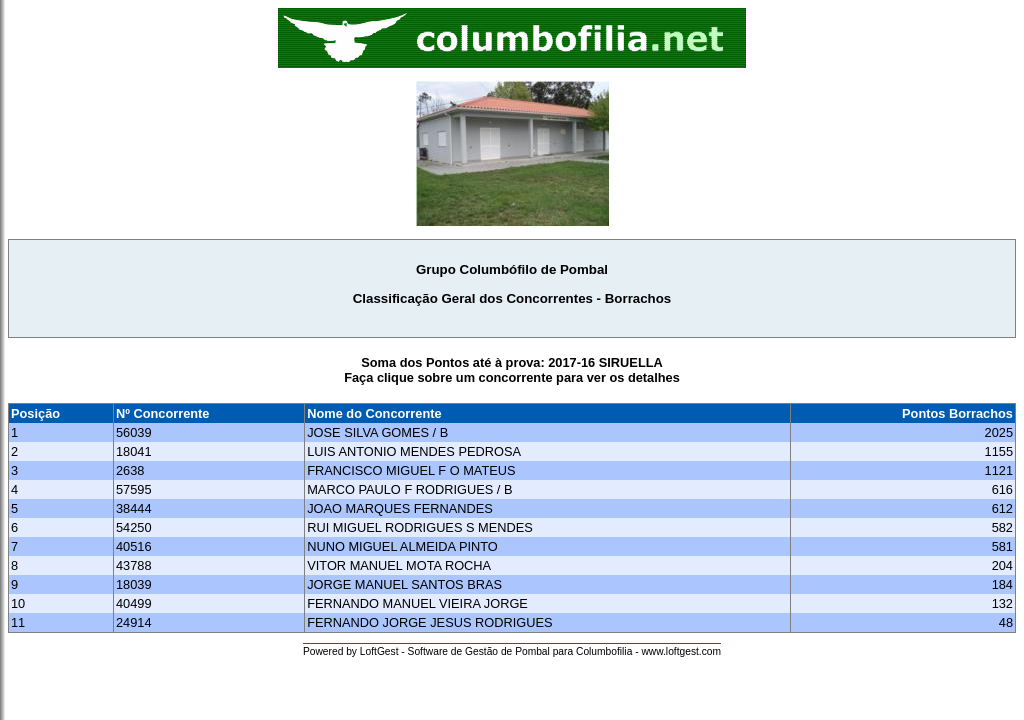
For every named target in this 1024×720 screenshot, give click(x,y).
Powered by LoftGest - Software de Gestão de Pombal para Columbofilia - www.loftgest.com (512, 651)
